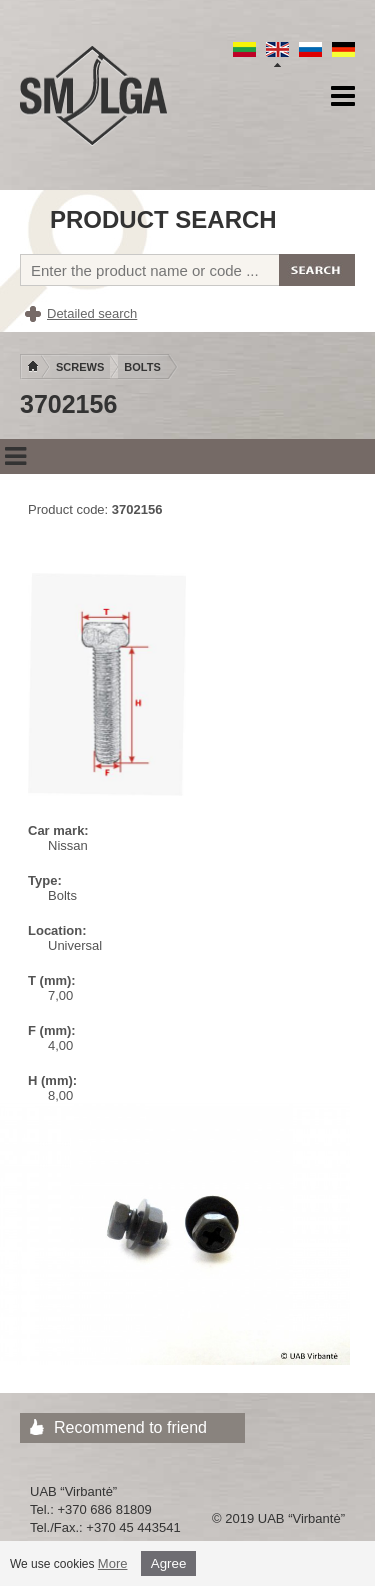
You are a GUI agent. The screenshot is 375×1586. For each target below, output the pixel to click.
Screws (80, 367)
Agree (169, 1563)
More (113, 1563)
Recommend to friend (130, 1427)
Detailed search (92, 313)
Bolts (142, 367)
